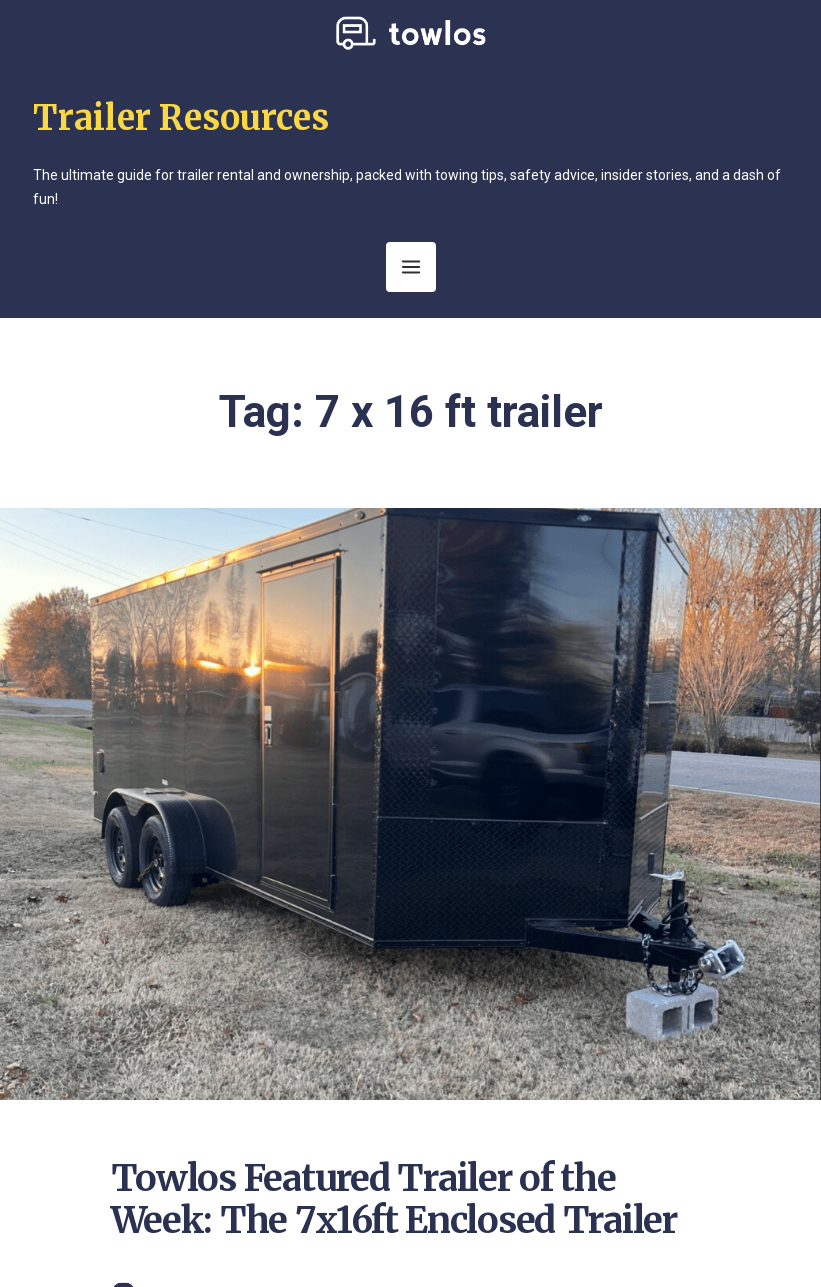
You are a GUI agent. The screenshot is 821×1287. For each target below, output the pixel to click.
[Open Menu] (411, 267)
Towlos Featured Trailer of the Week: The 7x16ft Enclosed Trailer (394, 1199)
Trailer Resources (181, 118)
